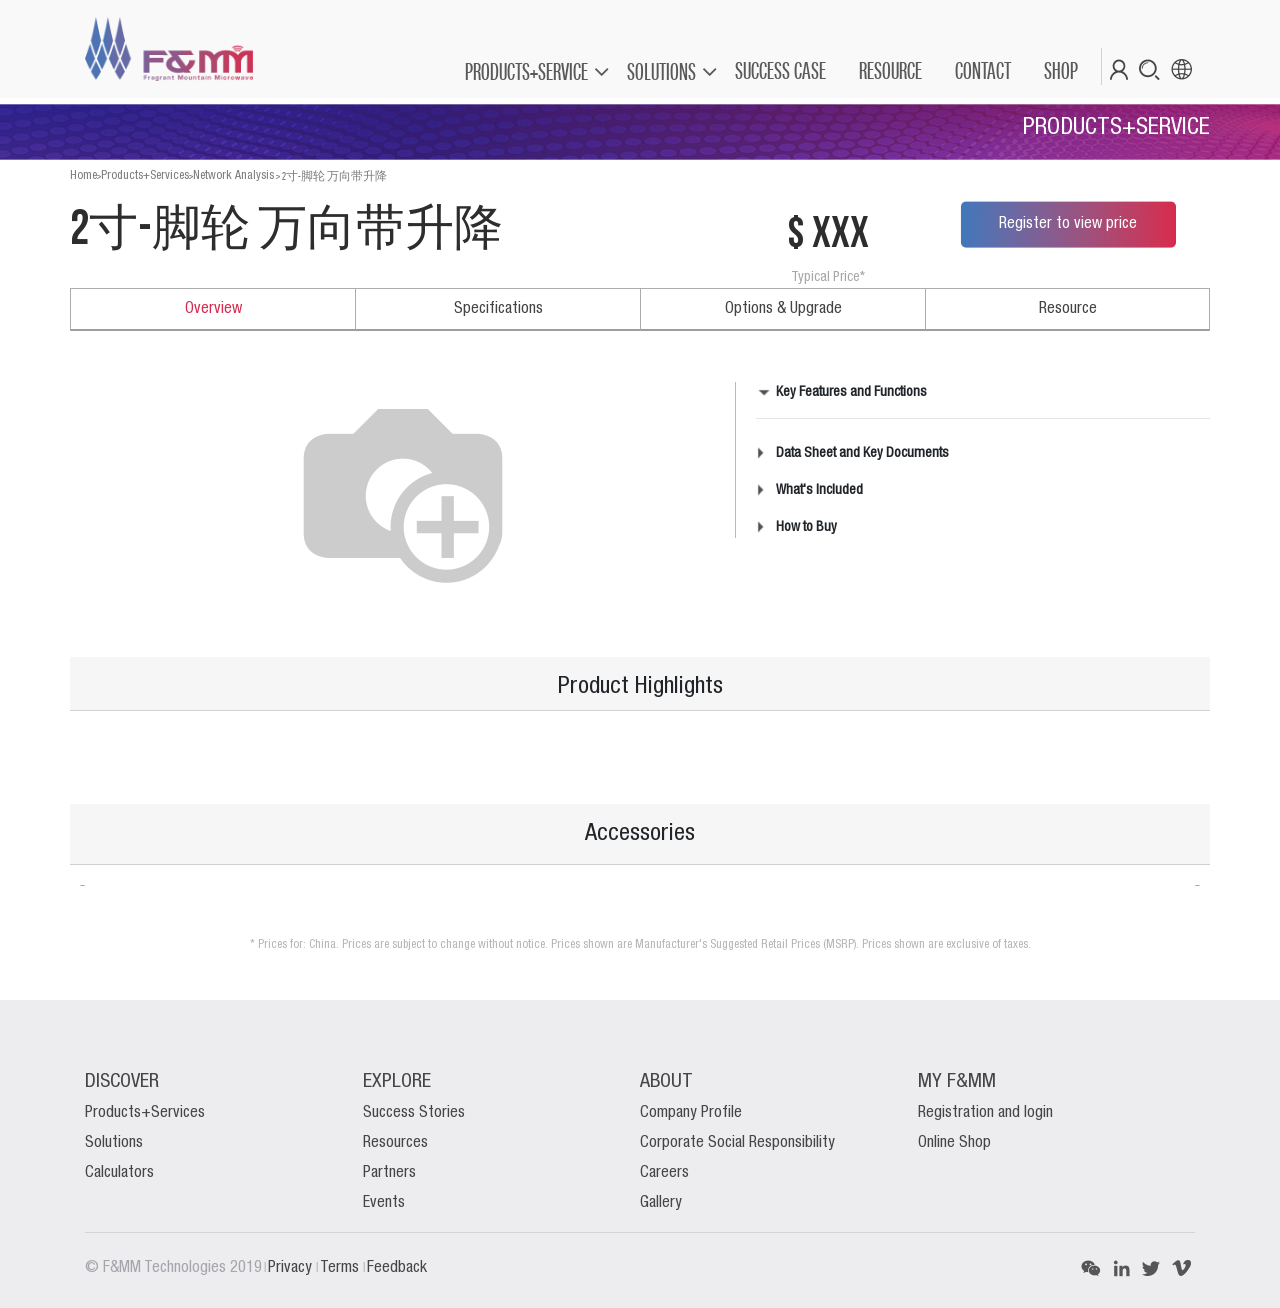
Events (384, 1203)
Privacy (292, 1268)
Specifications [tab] (498, 309)
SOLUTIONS (661, 71)
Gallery (661, 1203)
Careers (664, 1173)
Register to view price (1068, 224)
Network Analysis (233, 175)
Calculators (119, 1173)
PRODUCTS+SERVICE (526, 71)
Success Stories (414, 1113)
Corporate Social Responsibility (737, 1143)
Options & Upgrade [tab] (783, 309)
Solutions (114, 1143)
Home (83, 175)
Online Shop (954, 1143)
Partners (389, 1173)
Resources (395, 1143)
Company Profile (691, 1113)
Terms (341, 1268)
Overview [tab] (213, 309)
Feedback (397, 1268)
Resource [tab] (1068, 309)
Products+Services (145, 175)
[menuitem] (779, 71)
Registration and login (985, 1113)
